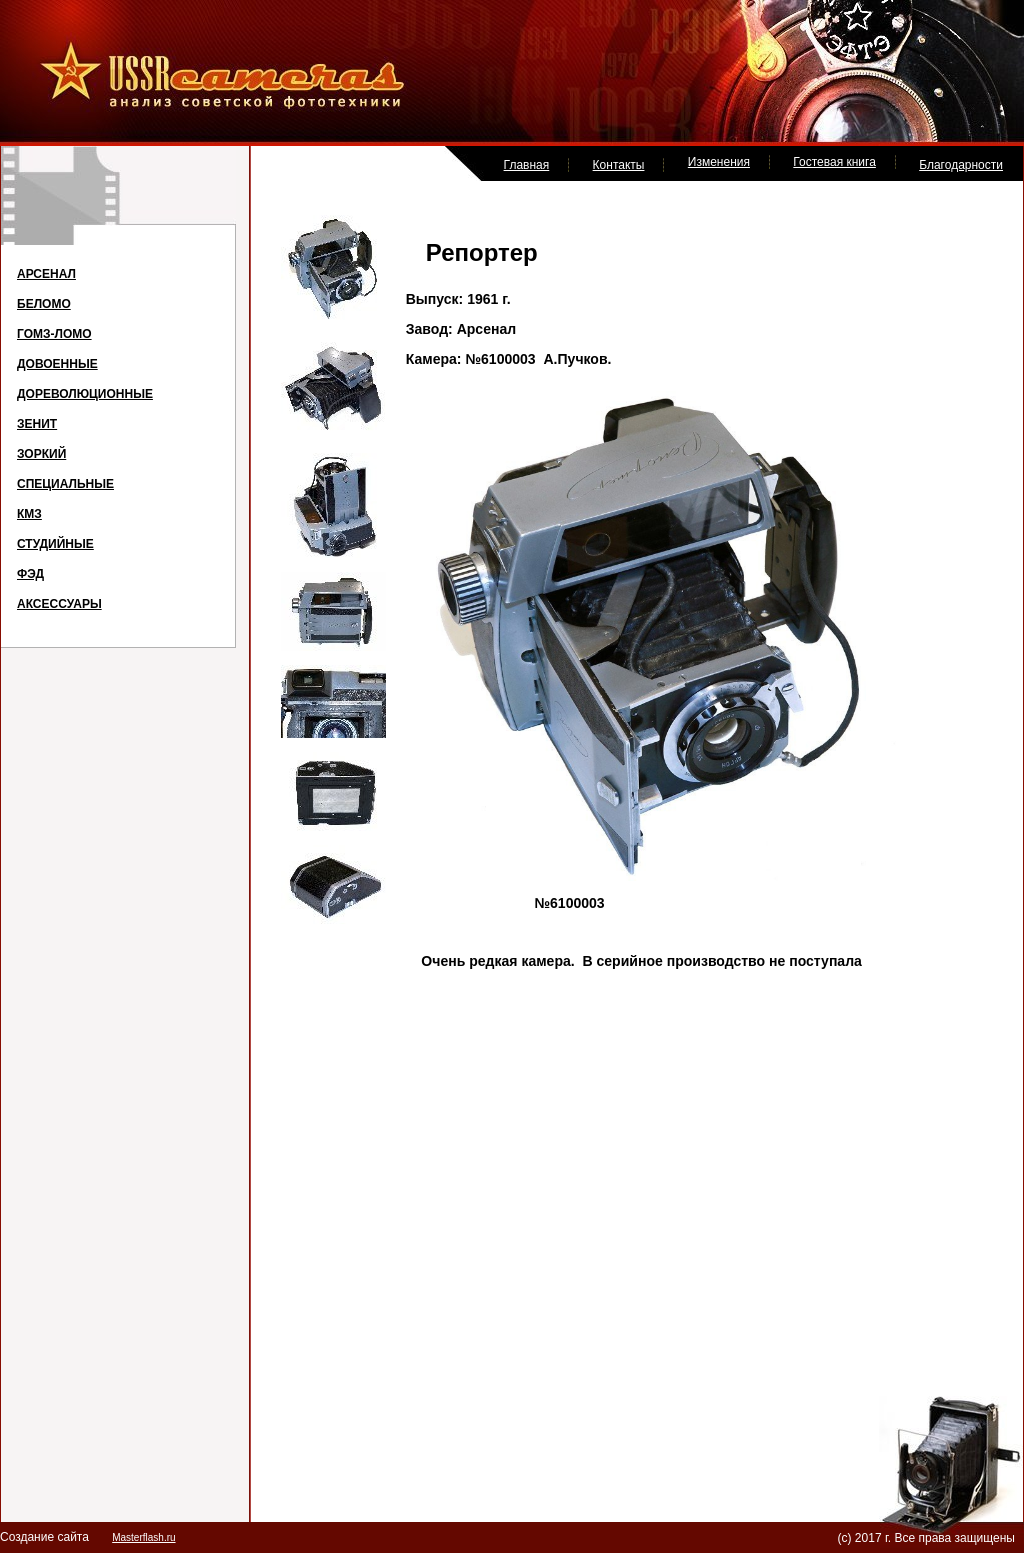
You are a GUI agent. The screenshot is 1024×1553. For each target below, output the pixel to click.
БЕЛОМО (44, 304)
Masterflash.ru (143, 1537)
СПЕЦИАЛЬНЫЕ (65, 484)
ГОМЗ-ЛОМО (54, 334)
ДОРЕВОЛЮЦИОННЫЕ (85, 394)
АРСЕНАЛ (46, 274)
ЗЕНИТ (37, 424)
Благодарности (961, 165)
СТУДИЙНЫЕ (55, 544)
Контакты (619, 165)
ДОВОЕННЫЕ (57, 364)
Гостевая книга (834, 162)
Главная (527, 165)
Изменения (719, 162)
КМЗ (29, 514)
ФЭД (30, 574)
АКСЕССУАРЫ (59, 604)
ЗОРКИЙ (41, 454)
